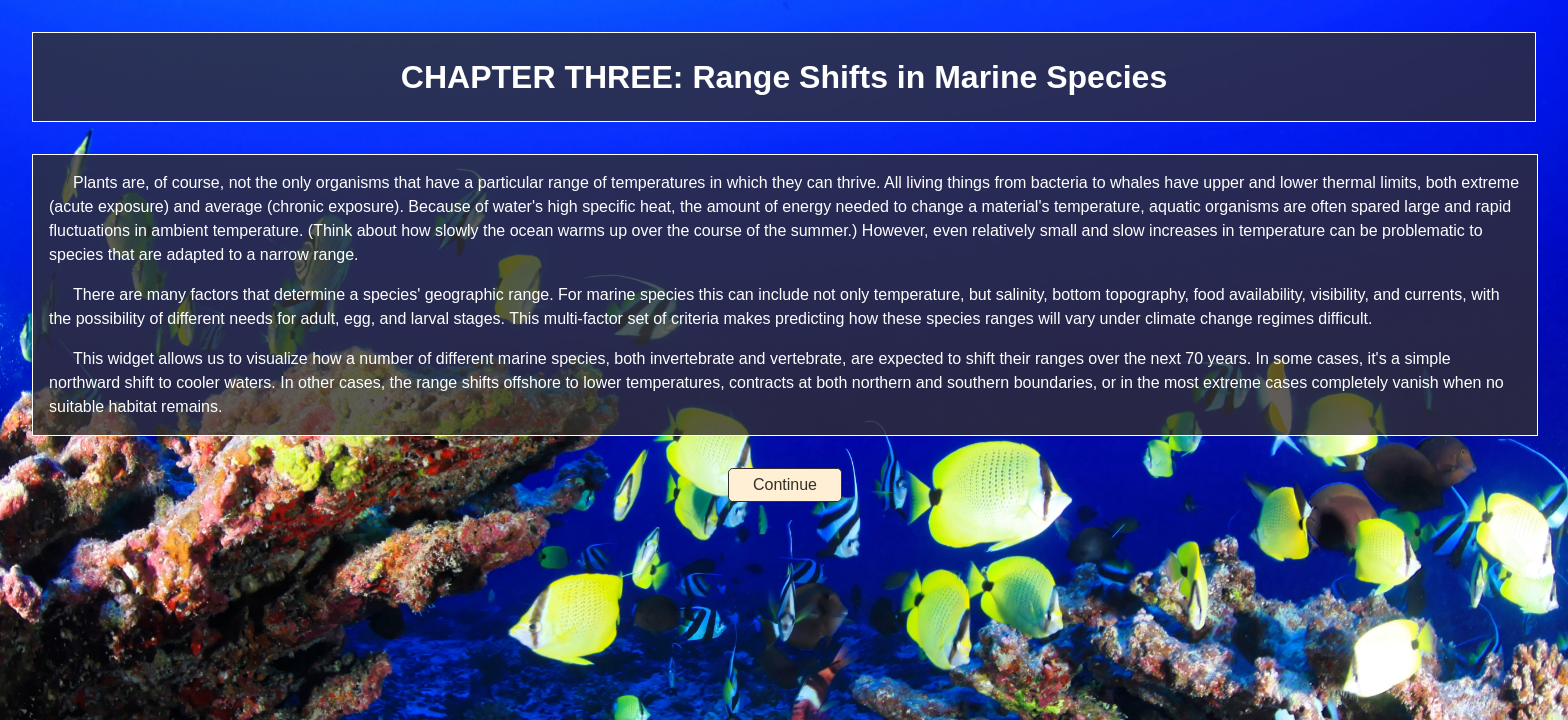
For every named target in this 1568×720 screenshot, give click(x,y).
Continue (785, 484)
